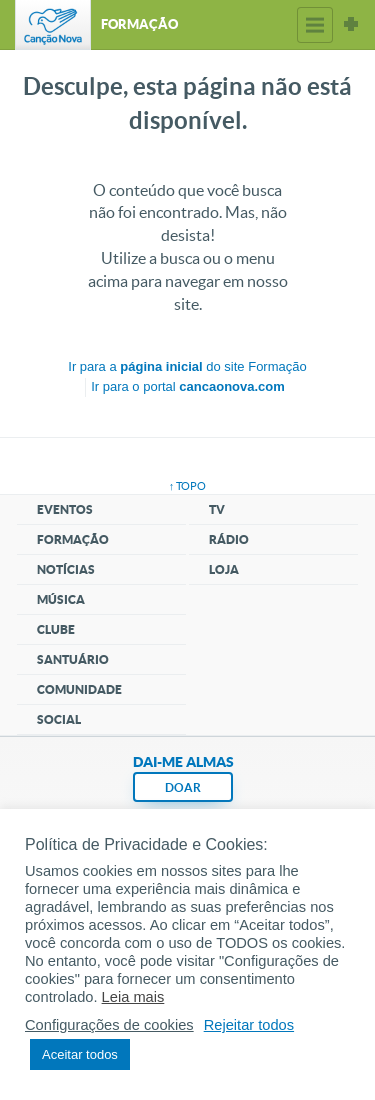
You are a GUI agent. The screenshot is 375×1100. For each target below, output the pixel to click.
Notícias (66, 569)
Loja (224, 569)
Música (61, 599)
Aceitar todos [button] (80, 1054)
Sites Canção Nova (351, 25)
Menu (315, 25)
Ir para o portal (188, 386)
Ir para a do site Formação (187, 366)
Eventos (65, 509)
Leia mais (133, 997)
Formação (73, 539)
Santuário (73, 659)
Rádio (229, 539)
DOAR (183, 787)
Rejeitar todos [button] (249, 1025)
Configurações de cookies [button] (109, 1025)
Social (59, 719)
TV (217, 509)
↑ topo (188, 486)
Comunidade (79, 689)
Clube (56, 629)
